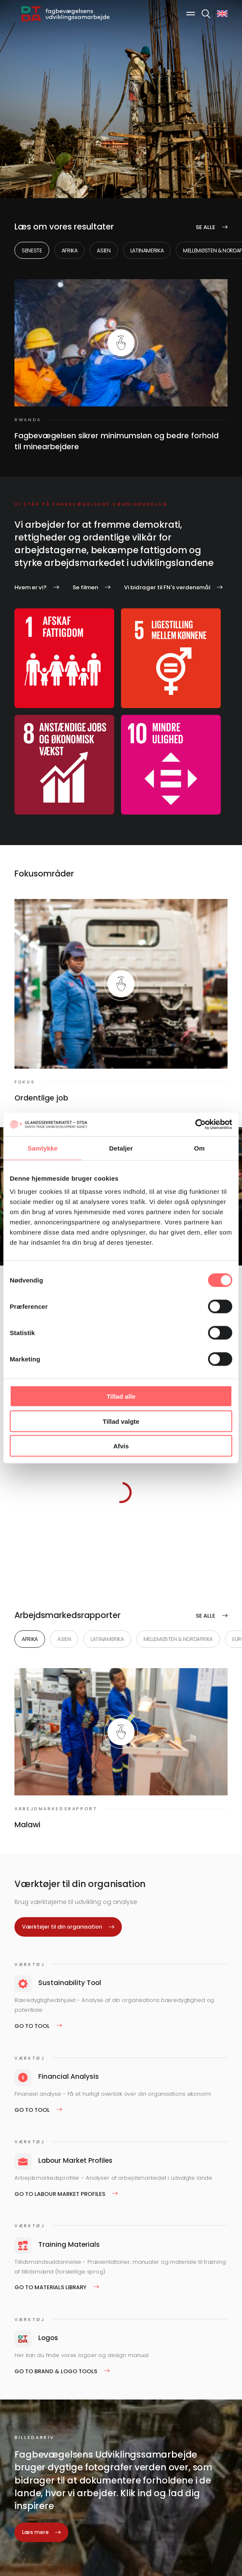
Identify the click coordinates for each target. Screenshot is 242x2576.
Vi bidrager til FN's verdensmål (167, 587)
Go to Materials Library (50, 2287)
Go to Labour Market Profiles (59, 2194)
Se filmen (85, 587)
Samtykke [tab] (43, 1147)
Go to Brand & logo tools (55, 2371)
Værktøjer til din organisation (62, 1926)
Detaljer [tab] (121, 1147)
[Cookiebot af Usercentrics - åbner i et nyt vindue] (195, 1124)
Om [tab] (199, 1147)
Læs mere (35, 2532)
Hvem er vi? (30, 587)
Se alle (205, 227)
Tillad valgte (121, 1421)
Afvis (121, 1446)
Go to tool (32, 2026)
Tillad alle (121, 1396)
